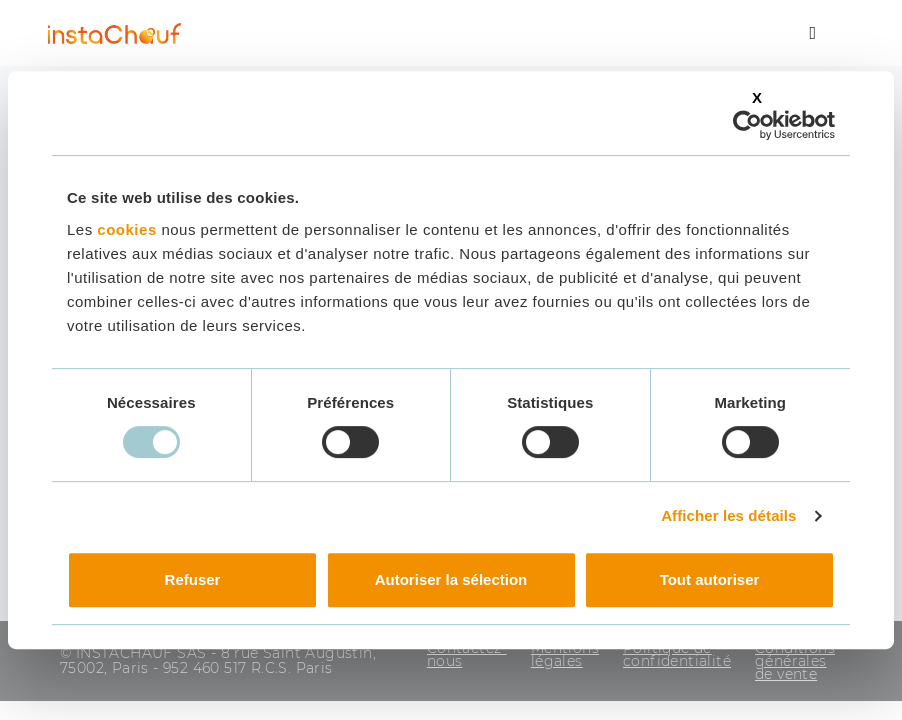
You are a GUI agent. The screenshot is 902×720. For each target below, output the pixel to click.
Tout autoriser (710, 579)
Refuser (193, 579)
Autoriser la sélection (451, 579)
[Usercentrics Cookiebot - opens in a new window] (747, 125)
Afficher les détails (728, 515)
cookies (126, 229)
